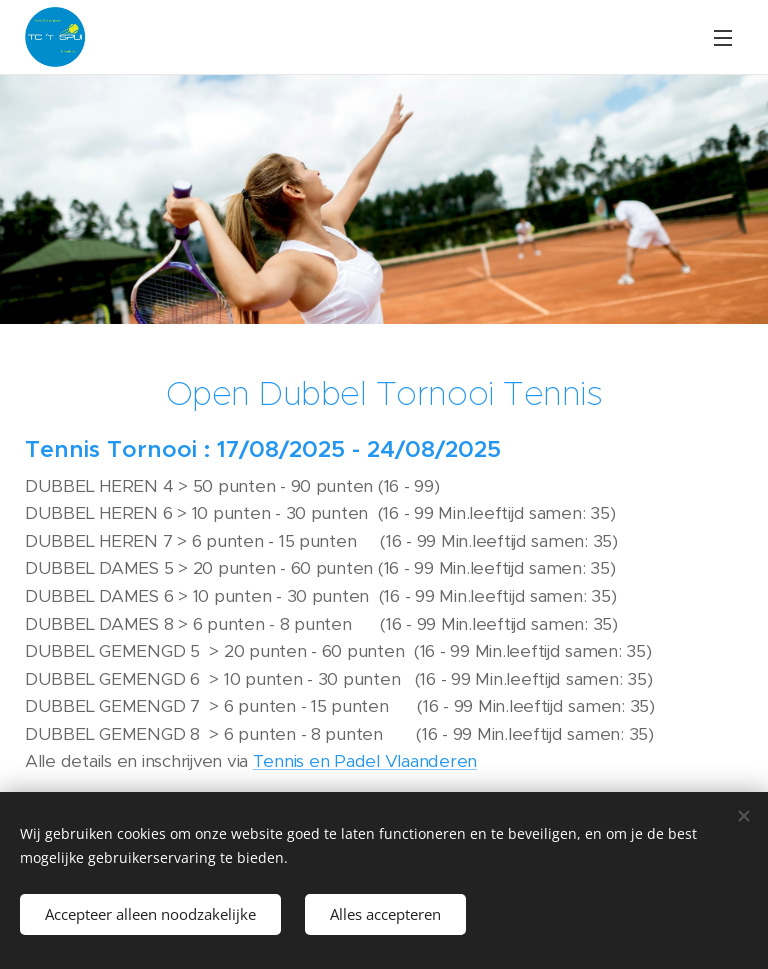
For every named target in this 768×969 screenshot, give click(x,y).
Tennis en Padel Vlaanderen (365, 761)
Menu (723, 38)
